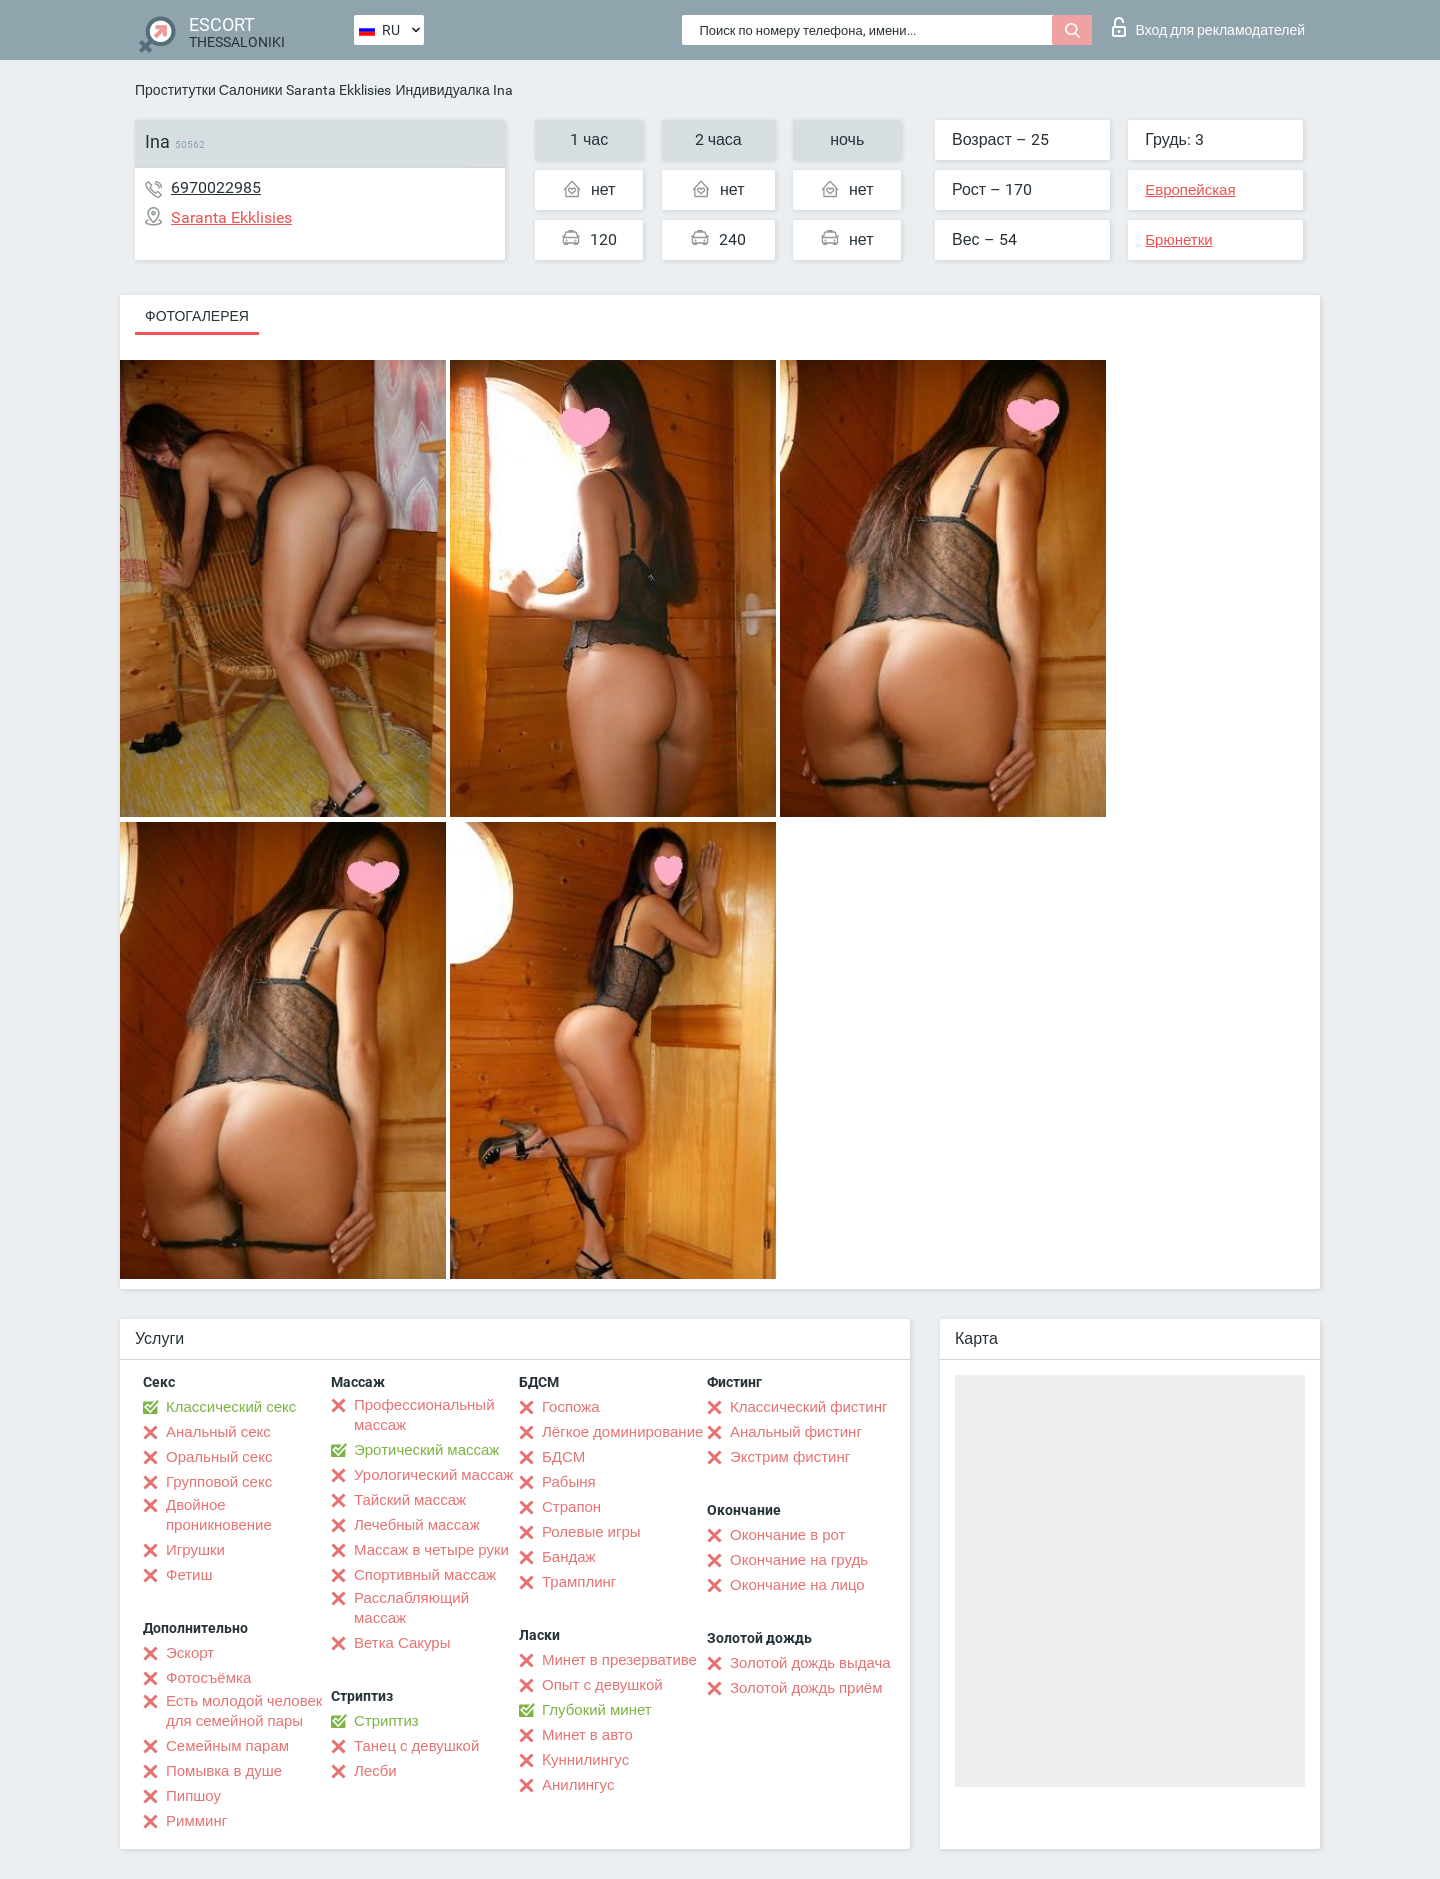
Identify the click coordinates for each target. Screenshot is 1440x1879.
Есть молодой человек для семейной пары (244, 1711)
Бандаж (569, 1557)
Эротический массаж (426, 1450)
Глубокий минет (597, 1710)
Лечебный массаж (417, 1525)
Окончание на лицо (797, 1585)
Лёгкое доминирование (622, 1432)
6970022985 (216, 187)
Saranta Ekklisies (338, 90)
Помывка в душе (224, 1771)
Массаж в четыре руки (431, 1550)
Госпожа (571, 1407)
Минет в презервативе (619, 1660)
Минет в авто (587, 1735)
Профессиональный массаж (424, 1415)
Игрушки (195, 1550)
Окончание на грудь (799, 1560)
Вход (1208, 27)
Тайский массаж (410, 1500)
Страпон (571, 1507)
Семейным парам (227, 1746)
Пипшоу (193, 1796)
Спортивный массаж (425, 1575)
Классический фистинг (808, 1407)
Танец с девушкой (416, 1746)
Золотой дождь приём (806, 1688)
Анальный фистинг (796, 1432)
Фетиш (189, 1575)
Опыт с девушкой (602, 1685)
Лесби (375, 1771)
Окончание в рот (787, 1535)
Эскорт (190, 1653)
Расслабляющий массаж (411, 1608)
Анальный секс (218, 1432)
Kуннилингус (585, 1760)
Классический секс (231, 1407)
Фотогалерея (197, 316)
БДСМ (563, 1457)
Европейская (1190, 190)
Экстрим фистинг (790, 1457)
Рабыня (569, 1482)
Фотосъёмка (208, 1678)
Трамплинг (579, 1582)
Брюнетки (1178, 240)
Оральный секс (219, 1457)
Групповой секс (219, 1482)
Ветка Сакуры (402, 1643)
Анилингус (578, 1785)
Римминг (196, 1821)
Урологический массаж (433, 1475)
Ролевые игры (591, 1532)
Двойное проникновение (219, 1515)
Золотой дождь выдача (810, 1663)
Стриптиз (386, 1721)
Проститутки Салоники (208, 90)
